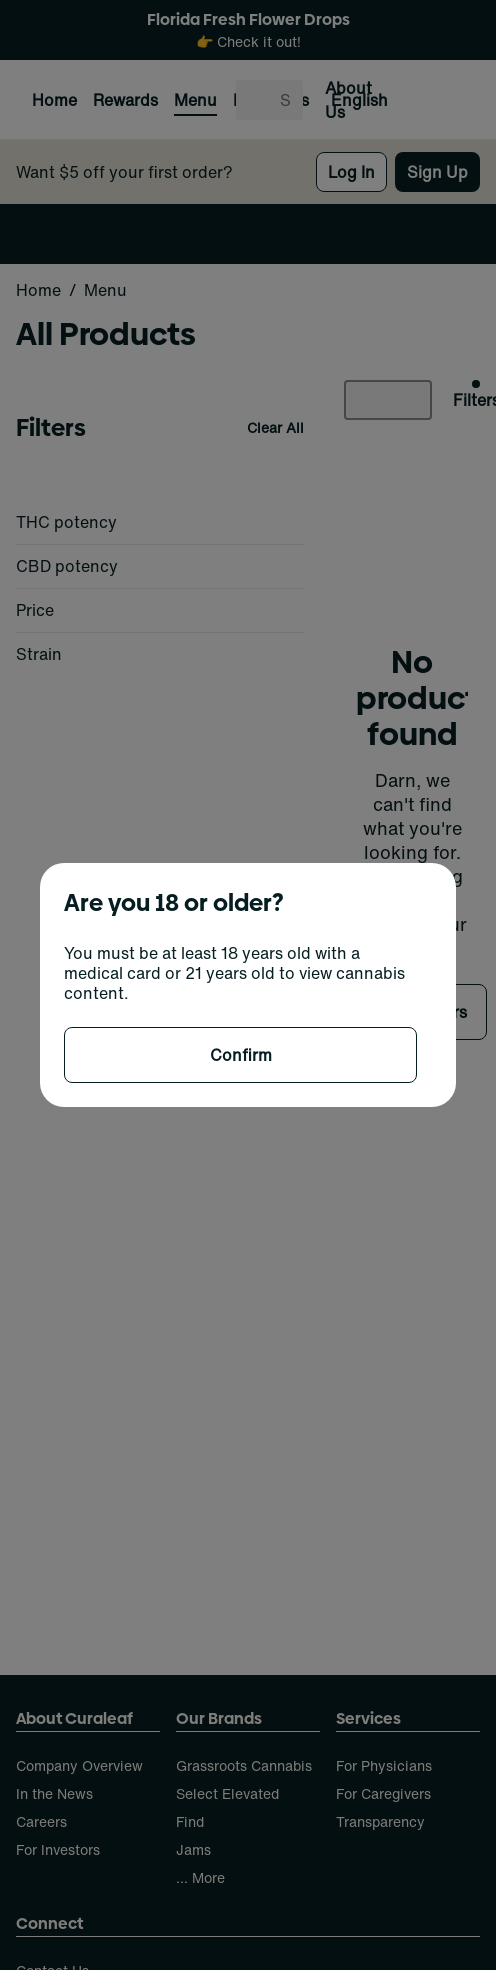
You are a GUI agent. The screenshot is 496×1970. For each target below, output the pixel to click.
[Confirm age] (240, 1055)
